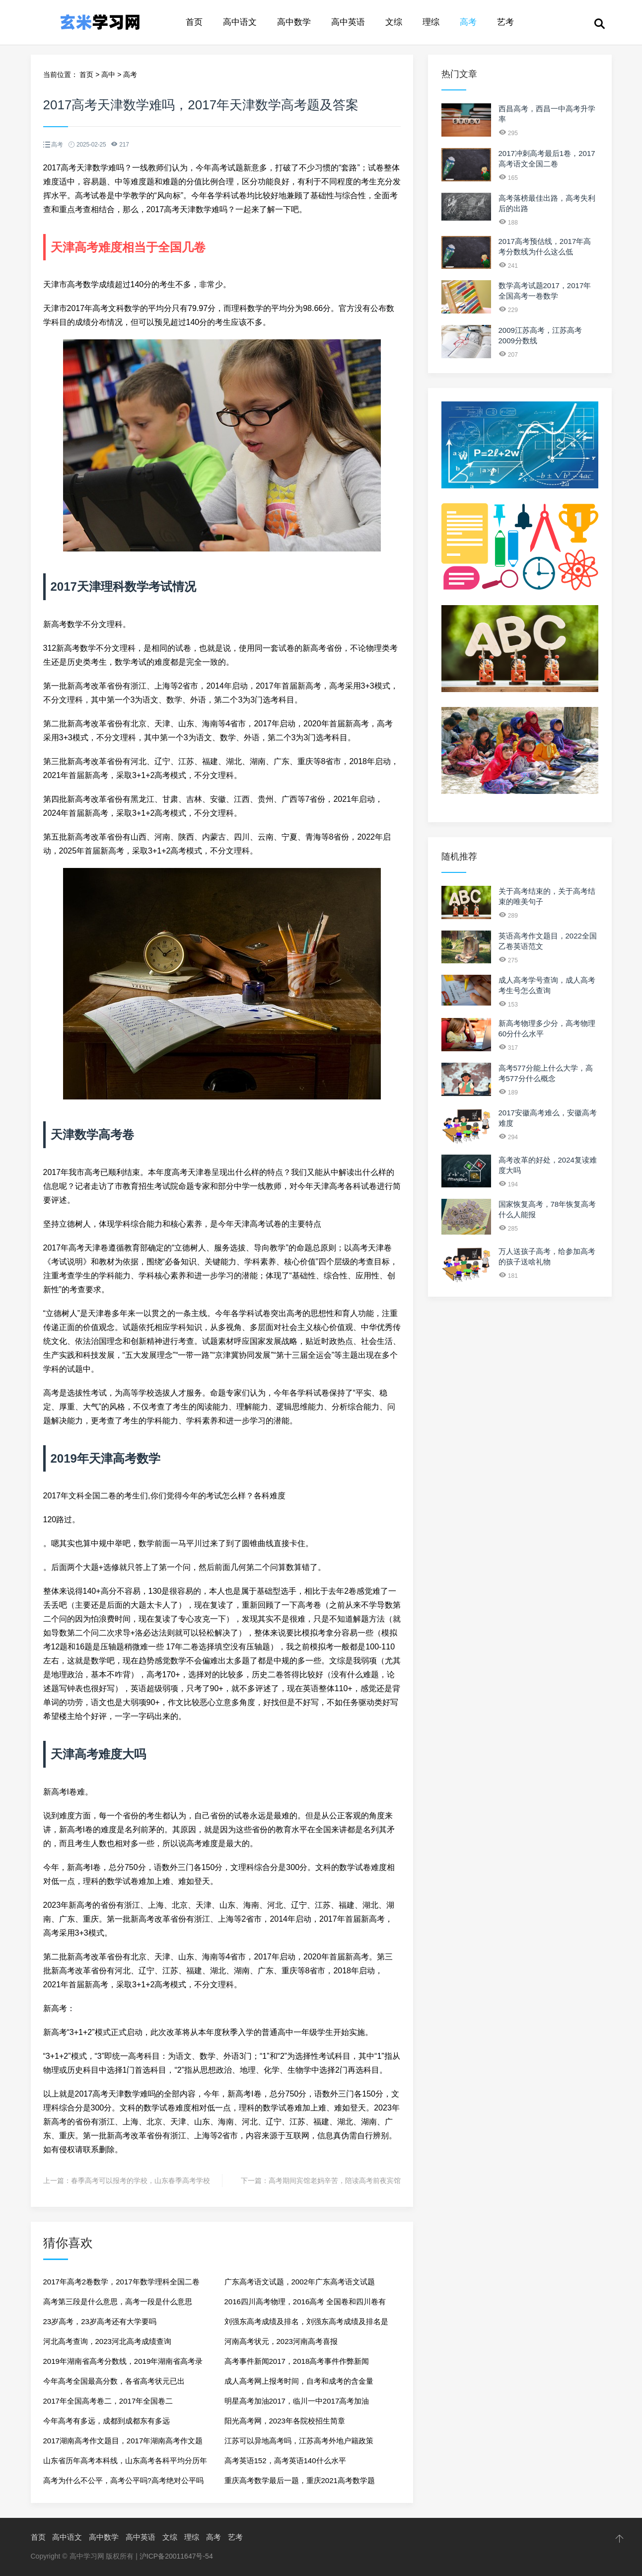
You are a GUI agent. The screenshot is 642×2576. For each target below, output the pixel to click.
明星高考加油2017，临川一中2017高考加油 (296, 2401)
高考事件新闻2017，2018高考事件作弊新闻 (296, 2361)
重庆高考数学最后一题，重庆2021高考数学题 (299, 2480)
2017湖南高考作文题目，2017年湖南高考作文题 (123, 2440)
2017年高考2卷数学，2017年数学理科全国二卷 (121, 2281)
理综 (431, 22)
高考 (468, 22)
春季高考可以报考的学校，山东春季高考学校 (140, 2181)
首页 (194, 22)
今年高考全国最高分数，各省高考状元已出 (114, 2381)
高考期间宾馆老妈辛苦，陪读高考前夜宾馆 (335, 2181)
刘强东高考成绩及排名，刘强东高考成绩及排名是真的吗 (306, 2324)
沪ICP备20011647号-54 (176, 2556)
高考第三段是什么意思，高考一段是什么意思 (117, 2301)
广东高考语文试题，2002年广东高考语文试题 (299, 2281)
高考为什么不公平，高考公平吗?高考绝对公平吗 (123, 2480)
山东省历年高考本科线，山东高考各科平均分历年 (125, 2460)
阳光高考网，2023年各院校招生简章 (284, 2421)
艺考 (505, 22)
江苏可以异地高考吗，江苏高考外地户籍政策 (298, 2440)
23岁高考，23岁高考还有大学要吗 (99, 2321)
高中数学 (294, 22)
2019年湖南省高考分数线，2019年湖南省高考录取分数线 (123, 2364)
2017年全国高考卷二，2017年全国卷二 (108, 2401)
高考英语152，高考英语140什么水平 (285, 2460)
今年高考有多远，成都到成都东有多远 (106, 2421)
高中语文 (240, 22)
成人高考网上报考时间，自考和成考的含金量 (298, 2381)
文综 (393, 22)
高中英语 (348, 22)
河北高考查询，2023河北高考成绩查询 (107, 2341)
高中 (108, 74)
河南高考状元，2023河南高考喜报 (281, 2341)
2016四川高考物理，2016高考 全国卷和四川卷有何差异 (305, 2304)
